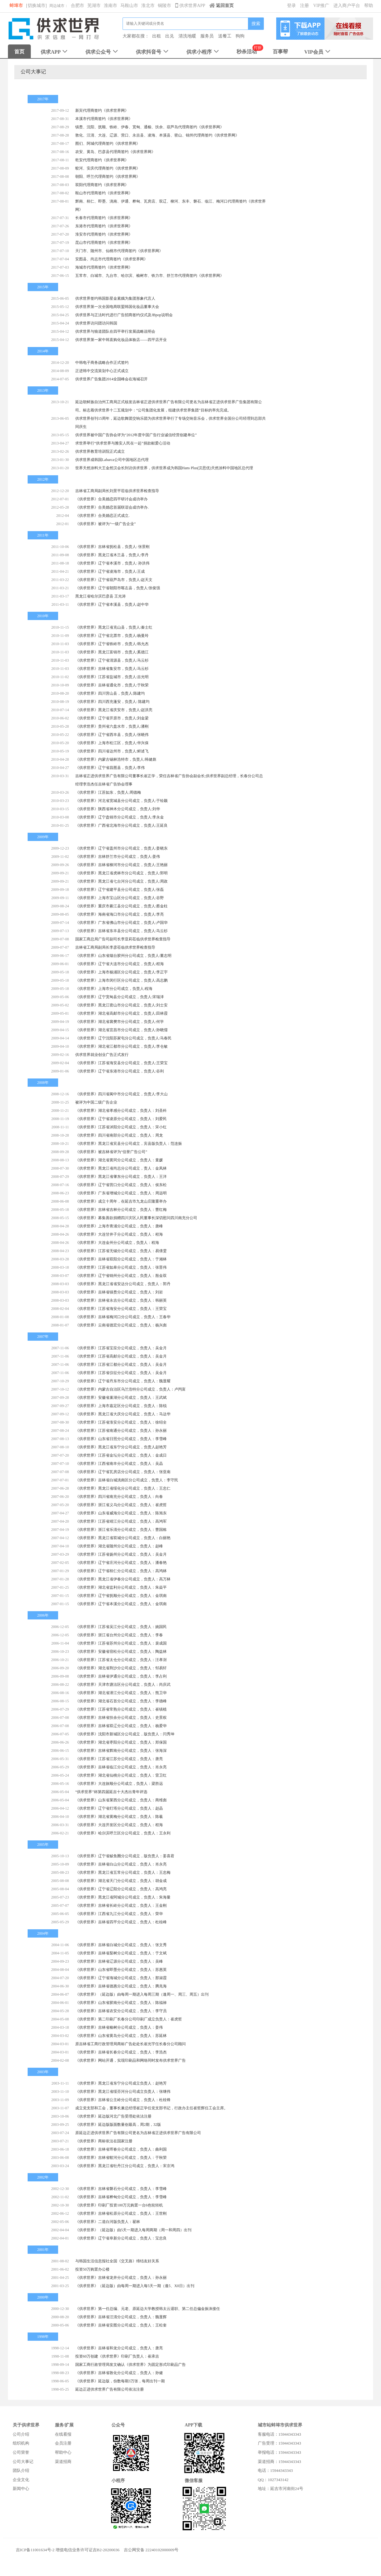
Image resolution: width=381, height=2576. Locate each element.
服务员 (207, 36)
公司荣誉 (21, 2452)
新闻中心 (21, 2488)
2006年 (43, 1615)
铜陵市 (164, 5)
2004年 (43, 1933)
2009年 (43, 837)
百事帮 (280, 51)
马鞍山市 (129, 5)
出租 (156, 36)
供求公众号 (102, 52)
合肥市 (77, 5)
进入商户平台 (346, 5)
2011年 (43, 535)
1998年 (43, 2336)
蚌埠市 (16, 5)
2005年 (43, 1844)
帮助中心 (63, 2452)
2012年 (43, 479)
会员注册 (63, 2443)
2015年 (43, 287)
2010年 (43, 616)
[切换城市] (36, 5)
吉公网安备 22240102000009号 (151, 2549)
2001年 (43, 2249)
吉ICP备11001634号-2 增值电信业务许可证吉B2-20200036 (67, 2549)
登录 (291, 5)
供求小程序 (203, 52)
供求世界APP (190, 5)
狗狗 (240, 36)
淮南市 (110, 5)
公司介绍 (21, 2434)
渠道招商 (63, 2461)
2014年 (43, 351)
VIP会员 (318, 52)
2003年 (43, 2072)
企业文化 (21, 2479)
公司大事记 (23, 2461)
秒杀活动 (247, 51)
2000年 (43, 2297)
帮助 (368, 5)
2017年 (43, 99)
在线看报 (63, 2434)
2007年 (43, 1336)
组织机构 (21, 2443)
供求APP (55, 52)
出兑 (169, 36)
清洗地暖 (187, 36)
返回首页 (221, 5)
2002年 (43, 2177)
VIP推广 (321, 5)
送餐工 (224, 36)
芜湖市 (94, 5)
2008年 (43, 1082)
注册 (304, 5)
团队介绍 (21, 2470)
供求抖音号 (153, 52)
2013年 (43, 390)
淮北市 (148, 5)
